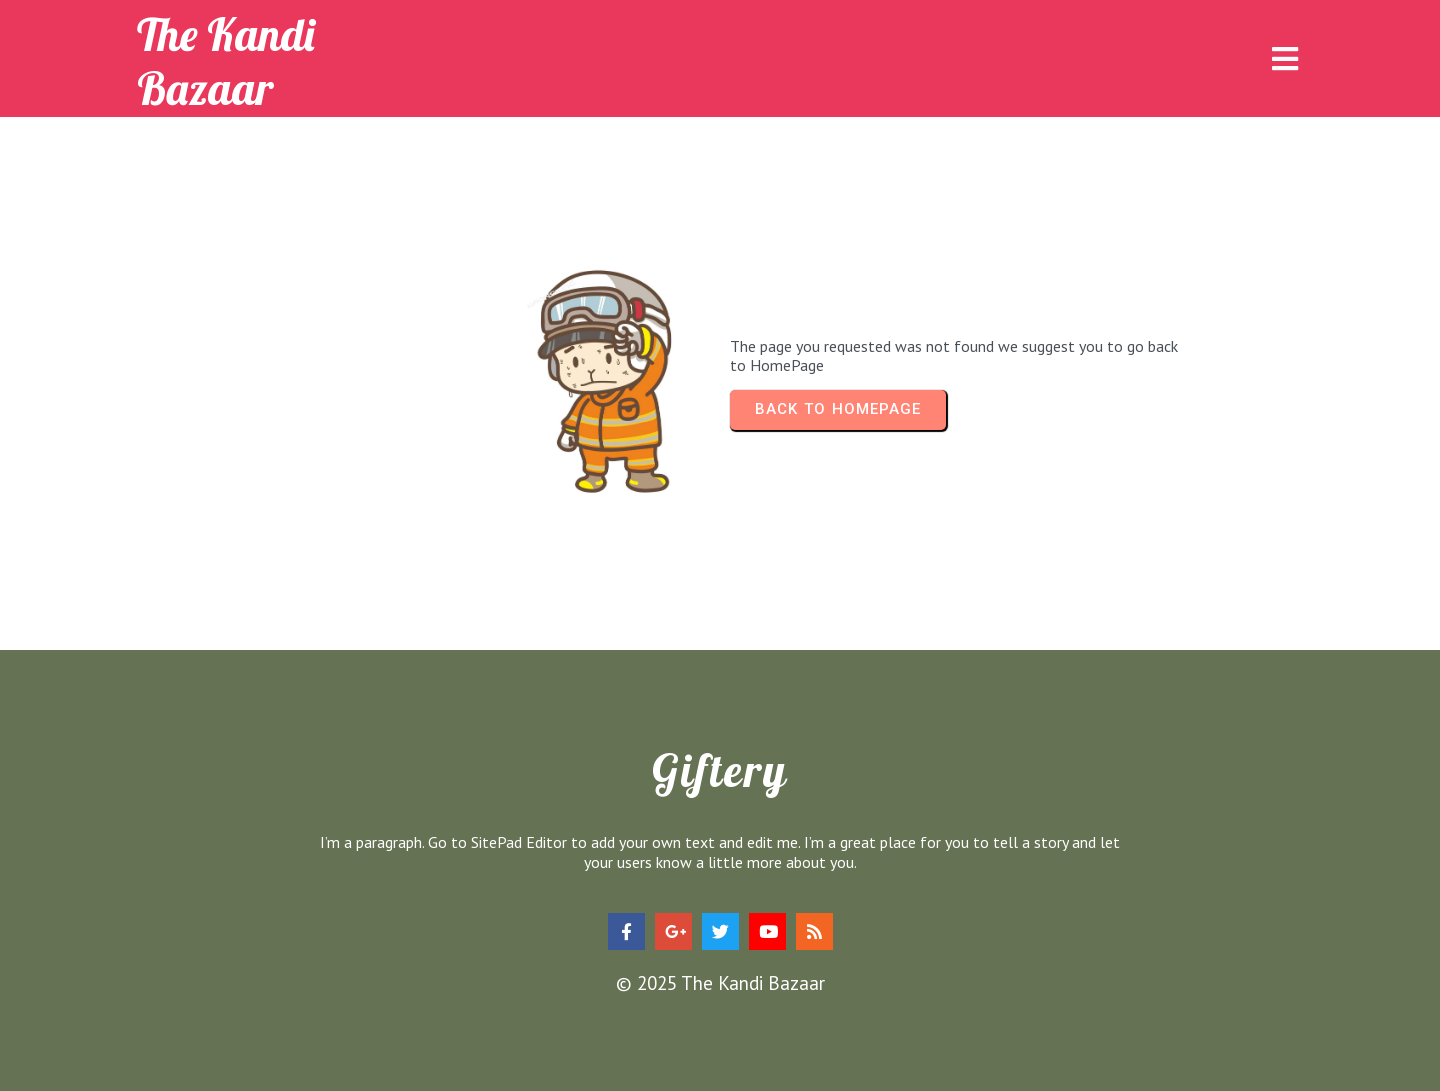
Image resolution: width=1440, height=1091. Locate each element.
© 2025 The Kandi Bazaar (720, 983)
